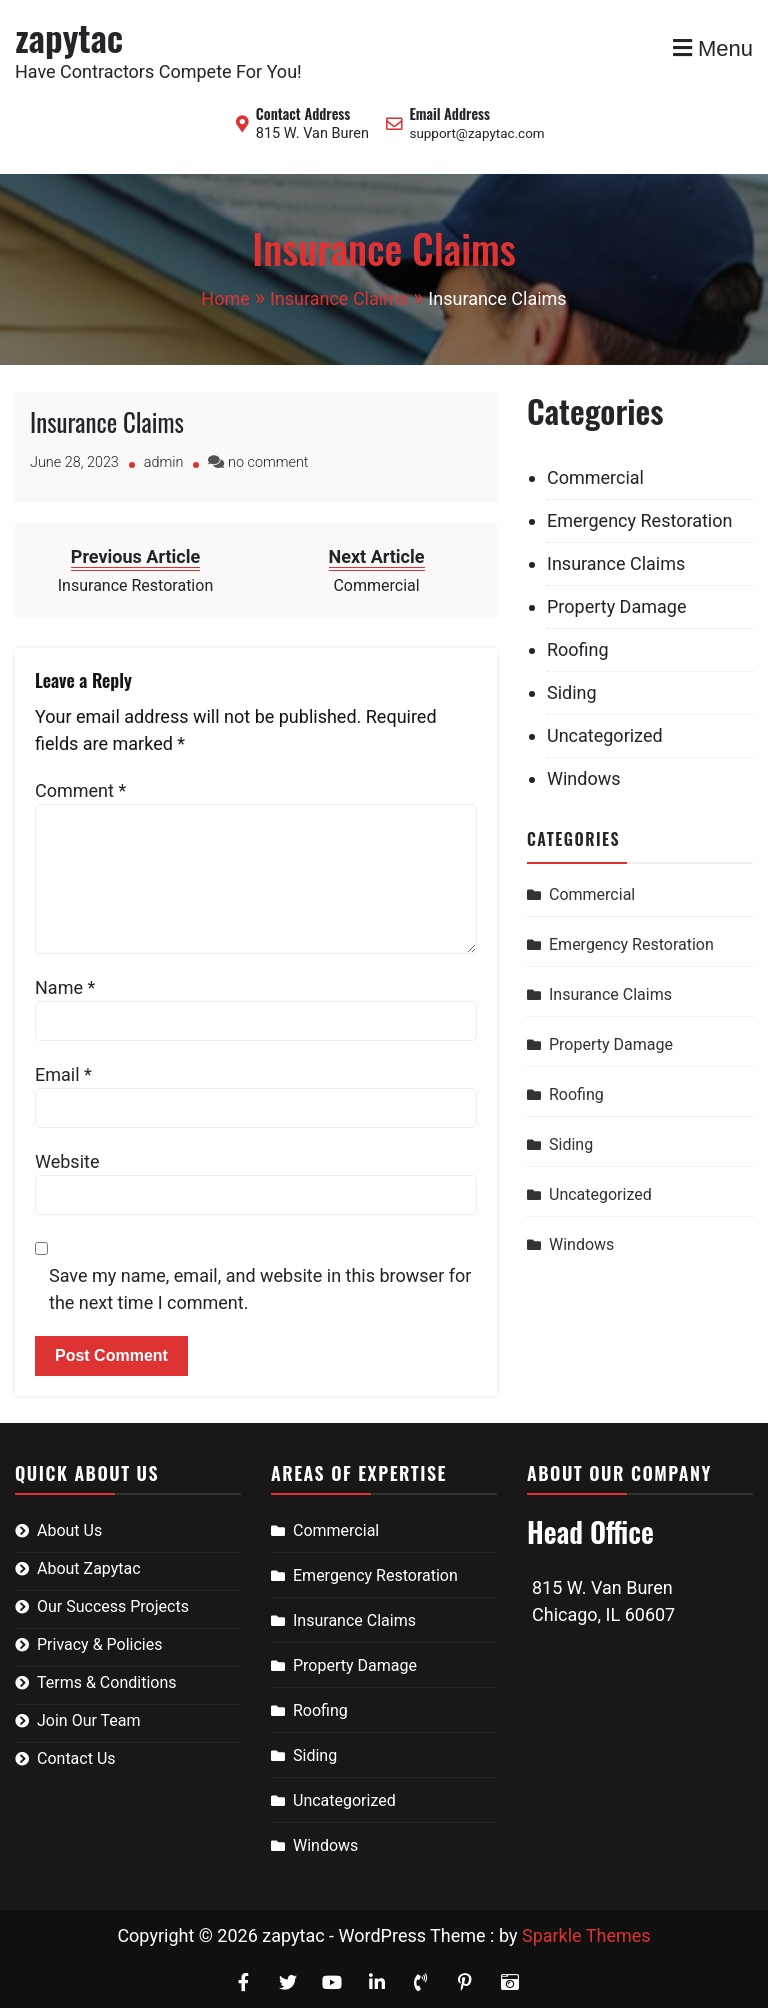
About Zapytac (89, 1568)
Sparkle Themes (586, 1935)
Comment (80, 790)
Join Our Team (89, 1720)
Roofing (578, 649)
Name (65, 987)
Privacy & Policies (99, 1644)
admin (164, 462)
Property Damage (616, 606)
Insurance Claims (107, 421)
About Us (69, 1530)
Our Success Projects (113, 1606)
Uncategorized (605, 735)
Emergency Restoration (639, 520)
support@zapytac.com (476, 133)
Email (63, 1074)
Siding (572, 692)
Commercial (595, 477)
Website (67, 1161)
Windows (584, 778)
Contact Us (76, 1758)
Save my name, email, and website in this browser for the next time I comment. (260, 1289)
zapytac (69, 36)
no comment (268, 462)
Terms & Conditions (107, 1682)
